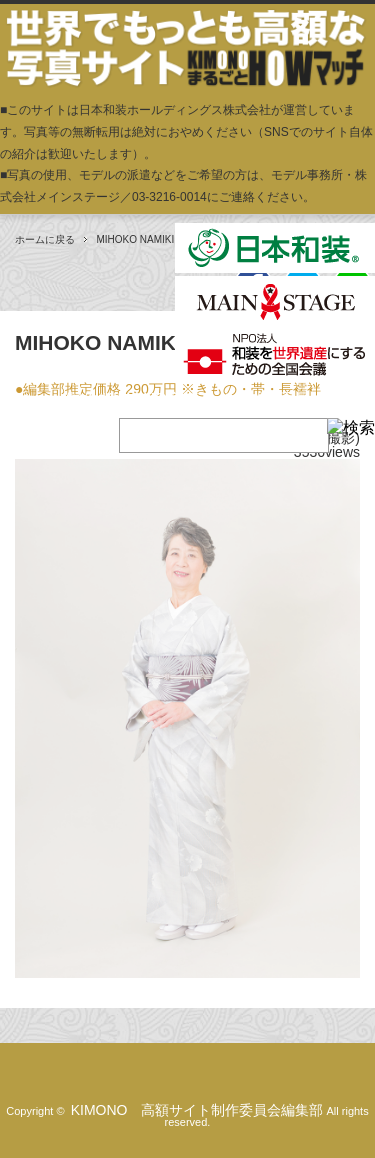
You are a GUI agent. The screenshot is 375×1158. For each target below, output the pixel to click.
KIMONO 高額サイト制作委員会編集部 (197, 1110)
